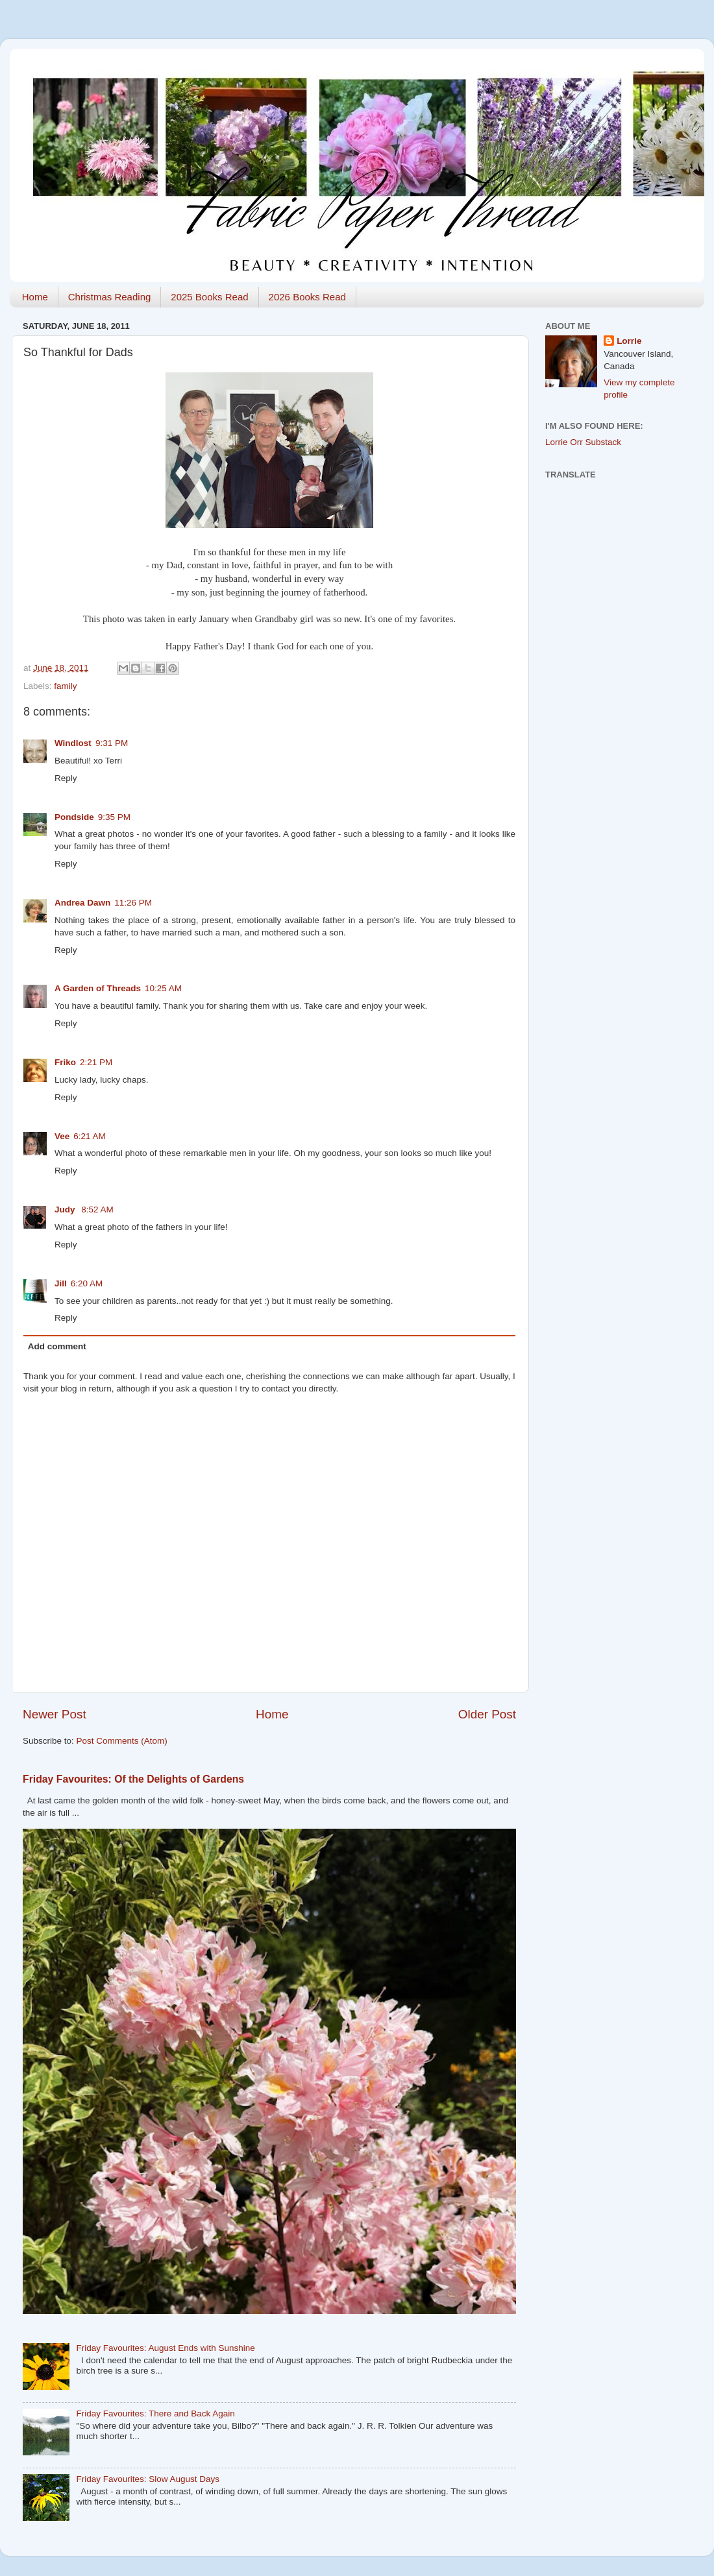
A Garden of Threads (98, 988)
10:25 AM (163, 988)
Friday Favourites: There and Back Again (155, 2413)
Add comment (57, 1346)
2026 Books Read (307, 296)
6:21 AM (89, 1136)
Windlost (73, 743)
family (65, 686)
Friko (65, 1062)
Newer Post (54, 1714)
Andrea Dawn (82, 903)
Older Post (487, 1714)
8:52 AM (97, 1209)
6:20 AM (87, 1283)
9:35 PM (114, 817)
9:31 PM (111, 743)
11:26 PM (133, 903)
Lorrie (629, 341)
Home (35, 296)
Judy (66, 1209)
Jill (61, 1283)
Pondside (74, 817)
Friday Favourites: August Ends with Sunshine (165, 2348)
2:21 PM (96, 1062)
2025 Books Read (209, 296)
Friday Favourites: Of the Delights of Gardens (133, 1779)
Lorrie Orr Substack (583, 442)
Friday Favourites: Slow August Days (147, 2479)
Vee (62, 1136)
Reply (66, 778)
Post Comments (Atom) (122, 1741)
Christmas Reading (109, 296)
